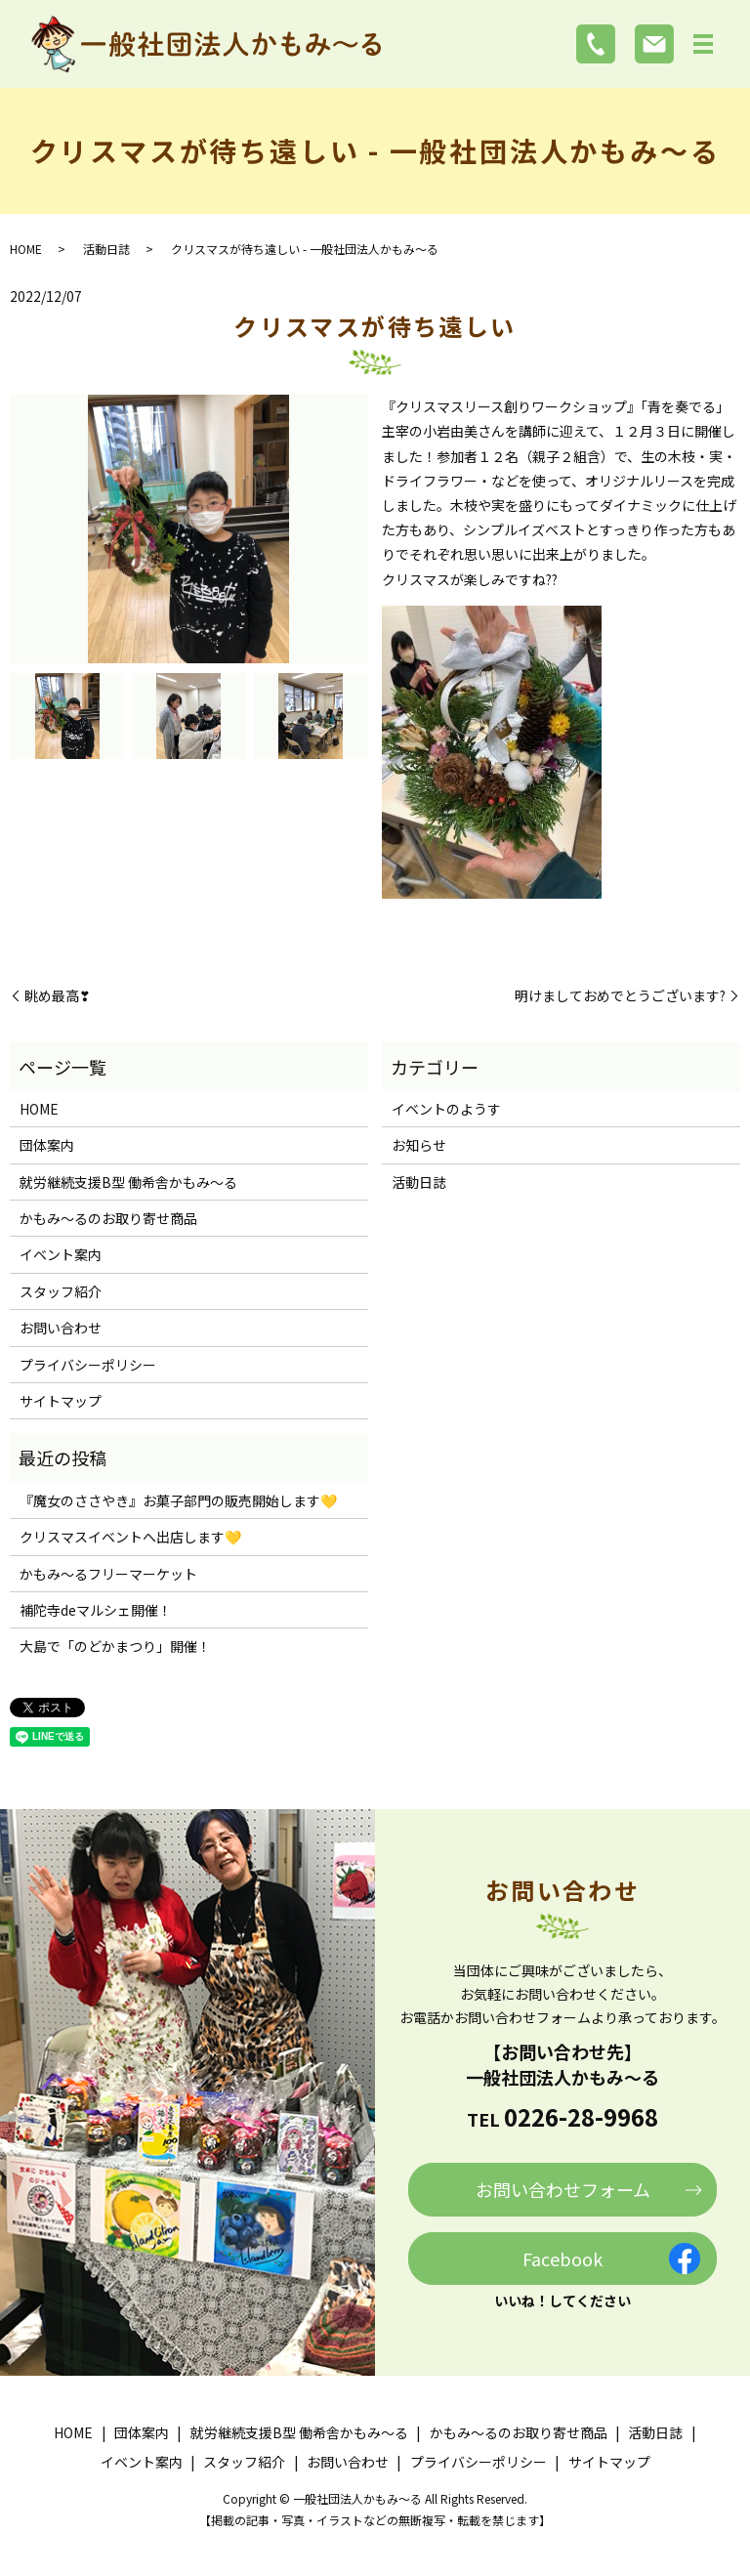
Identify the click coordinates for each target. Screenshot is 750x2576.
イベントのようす (446, 1109)
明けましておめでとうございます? (620, 996)
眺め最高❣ (57, 996)
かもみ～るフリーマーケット (108, 1574)
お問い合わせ (61, 1327)
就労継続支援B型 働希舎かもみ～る (128, 1182)
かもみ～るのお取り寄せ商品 (108, 1218)
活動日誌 (106, 248)
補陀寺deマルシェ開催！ (96, 1610)
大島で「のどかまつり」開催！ (115, 1646)
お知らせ (419, 1145)
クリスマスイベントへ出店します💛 (130, 1536)
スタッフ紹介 (61, 1291)
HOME (26, 248)
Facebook (562, 2258)
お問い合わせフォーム (563, 2189)
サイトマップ (61, 1401)
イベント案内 (61, 1254)
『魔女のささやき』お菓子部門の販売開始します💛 (178, 1500)
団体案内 (47, 1145)
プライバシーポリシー (88, 1364)
